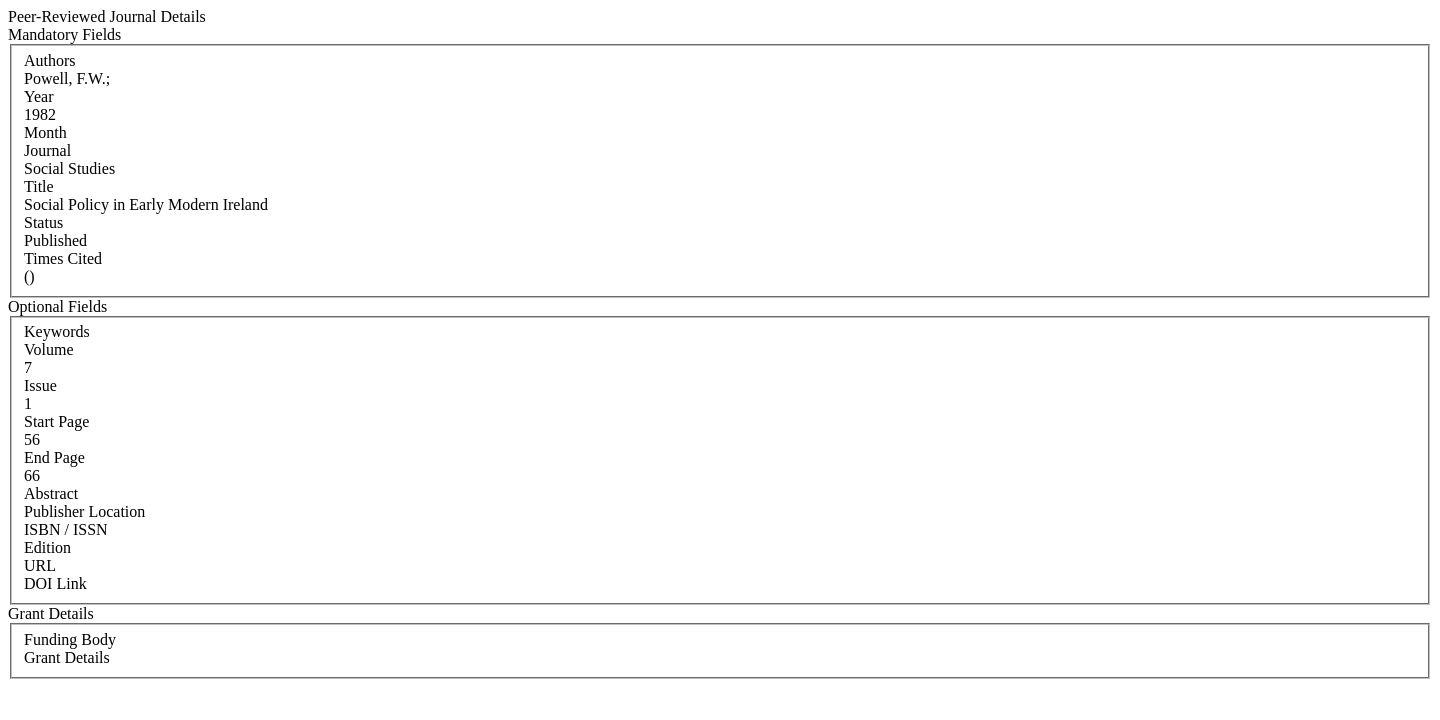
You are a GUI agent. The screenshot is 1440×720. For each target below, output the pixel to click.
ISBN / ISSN (66, 529)
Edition (47, 547)
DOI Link (55, 583)
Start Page (56, 421)
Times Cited (63, 258)
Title (39, 186)
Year (38, 96)
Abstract (51, 493)
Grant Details (67, 657)
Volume (48, 349)
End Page (54, 457)
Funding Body (70, 639)
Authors (50, 60)
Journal (47, 150)
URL (40, 565)
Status (43, 222)
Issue (40, 385)
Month (45, 132)
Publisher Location (84, 511)
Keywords (57, 331)
